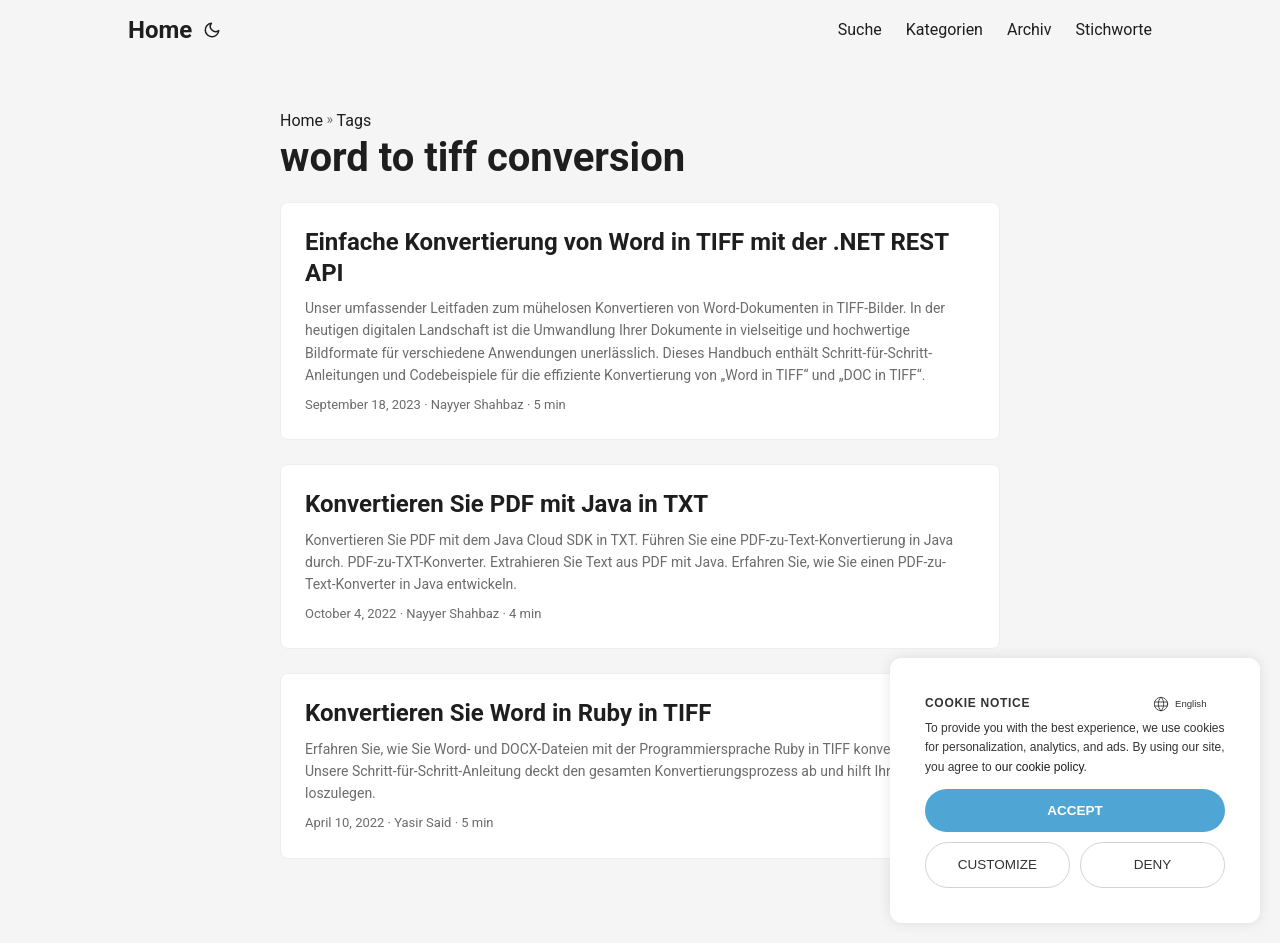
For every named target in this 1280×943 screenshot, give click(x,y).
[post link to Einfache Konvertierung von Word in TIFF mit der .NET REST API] (640, 321)
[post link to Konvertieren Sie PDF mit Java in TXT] (640, 556)
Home (160, 30)
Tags (354, 120)
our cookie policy (1039, 767)
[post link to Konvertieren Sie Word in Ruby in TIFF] (640, 765)
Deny (1153, 864)
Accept (1075, 810)
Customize (997, 864)
